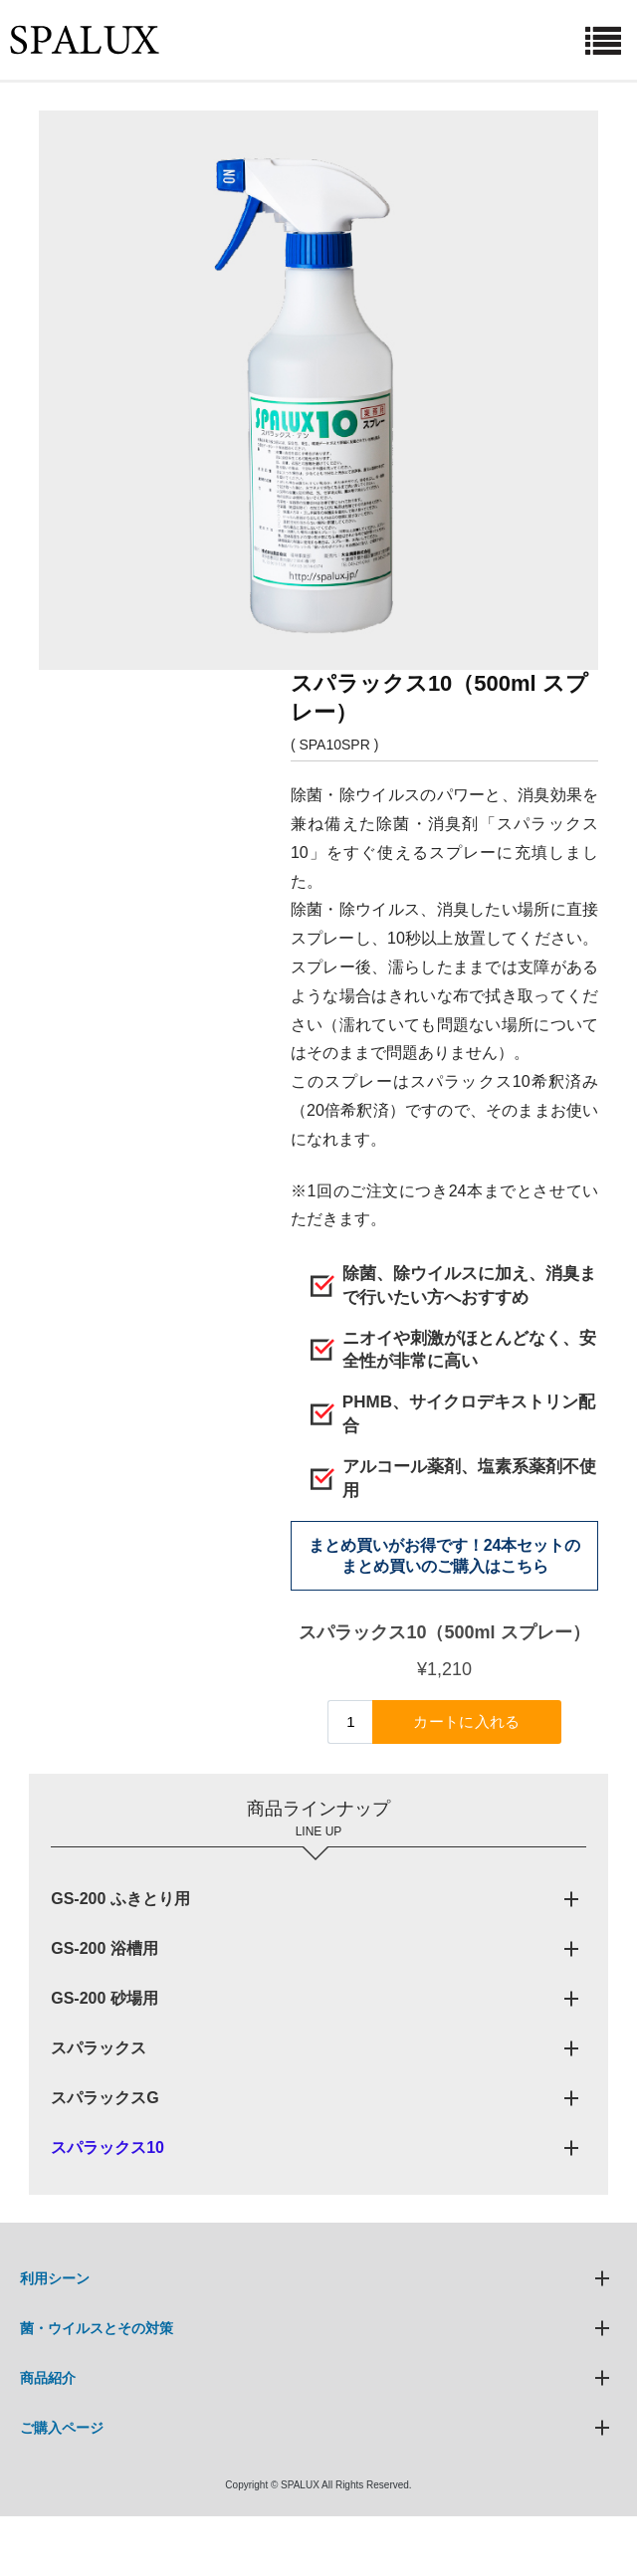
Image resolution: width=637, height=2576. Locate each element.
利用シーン (55, 2278)
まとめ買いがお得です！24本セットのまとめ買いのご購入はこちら (445, 1556)
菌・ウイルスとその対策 (96, 2328)
